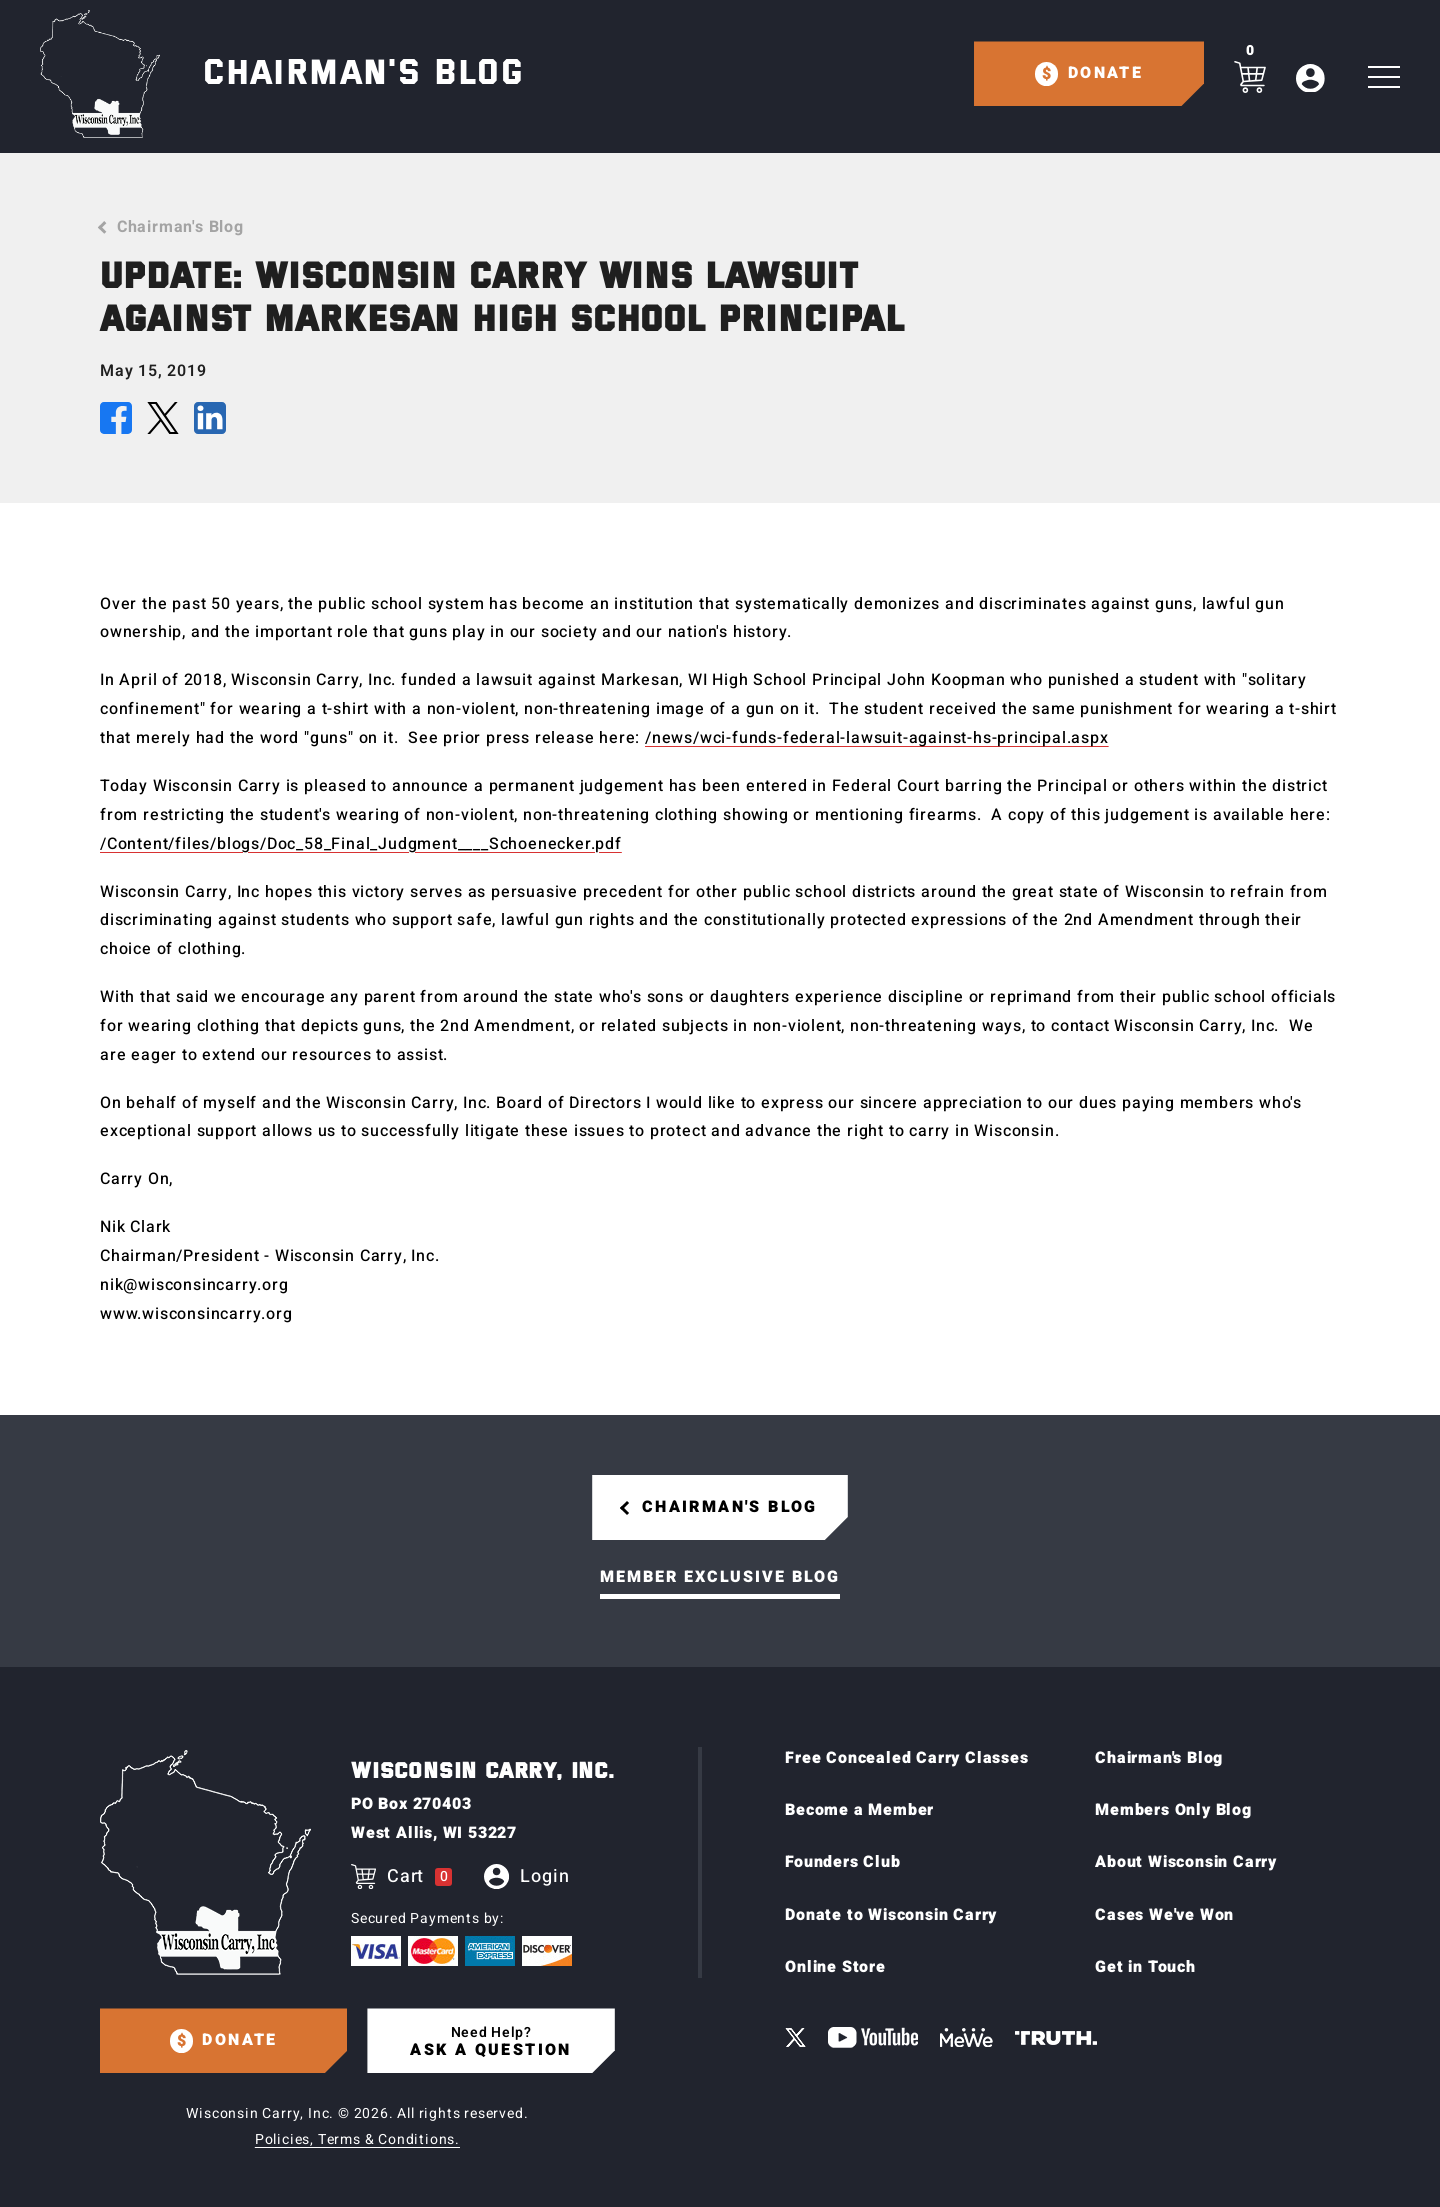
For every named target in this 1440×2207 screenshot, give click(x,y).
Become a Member (859, 1810)
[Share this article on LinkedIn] (210, 423)
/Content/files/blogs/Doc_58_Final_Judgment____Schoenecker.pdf (361, 844)
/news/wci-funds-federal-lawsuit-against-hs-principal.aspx (877, 738)
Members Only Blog (1173, 1810)
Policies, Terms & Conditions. (357, 2139)
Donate (1105, 73)
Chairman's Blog (180, 227)
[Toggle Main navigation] (1384, 78)
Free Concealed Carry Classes (906, 1758)
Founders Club (842, 1863)
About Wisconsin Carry (1186, 1863)
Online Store (835, 1968)
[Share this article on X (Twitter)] (163, 423)
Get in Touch (1145, 1968)
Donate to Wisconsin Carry (891, 1915)
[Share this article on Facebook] (116, 423)
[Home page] (100, 74)
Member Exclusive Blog (719, 1577)
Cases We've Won (1164, 1915)
